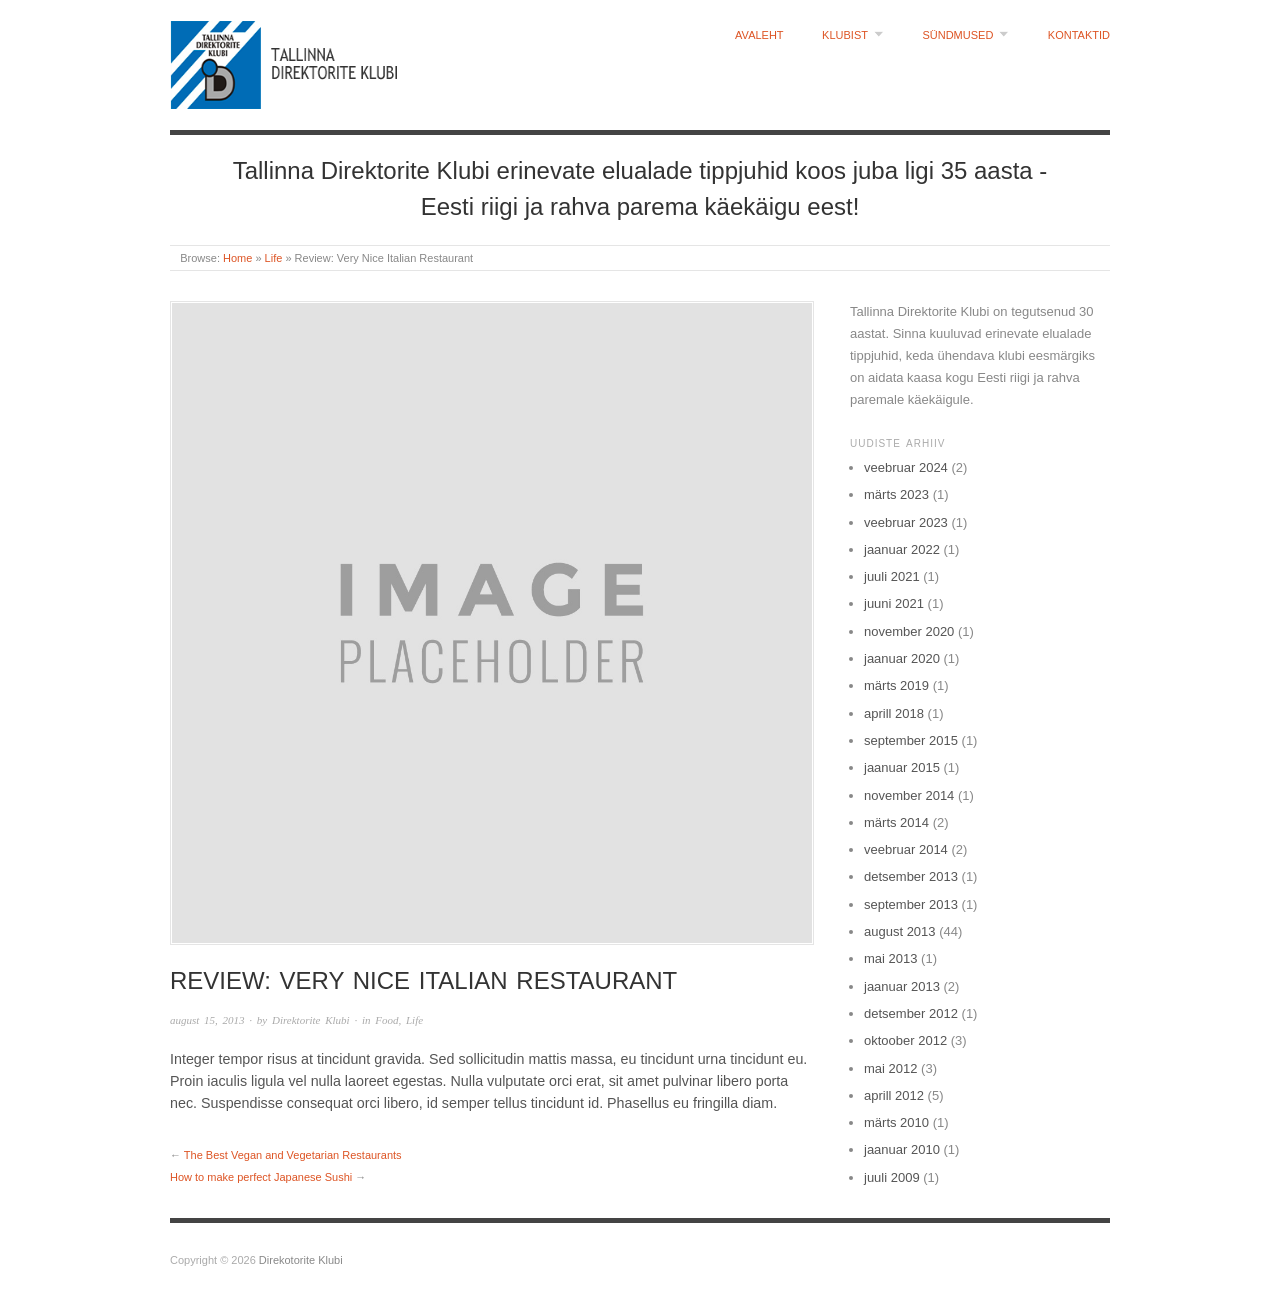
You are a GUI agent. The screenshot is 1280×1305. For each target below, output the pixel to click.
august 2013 (900, 931)
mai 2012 (890, 1068)
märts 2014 (896, 822)
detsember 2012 (911, 1013)
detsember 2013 (911, 876)
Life (274, 258)
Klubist (845, 35)
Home (237, 258)
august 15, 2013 (207, 1020)
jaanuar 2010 (902, 1149)
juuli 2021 (892, 576)
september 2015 (911, 740)
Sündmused (957, 35)
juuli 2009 (892, 1177)
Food (386, 1020)
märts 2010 (896, 1122)
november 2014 (909, 795)
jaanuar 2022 (902, 549)
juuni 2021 (894, 603)
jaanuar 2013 (902, 986)
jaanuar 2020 (902, 658)
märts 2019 (896, 685)
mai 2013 (890, 958)
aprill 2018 (894, 713)
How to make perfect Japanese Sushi (261, 1177)
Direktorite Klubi (311, 1020)
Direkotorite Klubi (301, 1260)
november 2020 (909, 631)
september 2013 (911, 904)
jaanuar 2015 (902, 767)
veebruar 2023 (906, 522)
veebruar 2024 (906, 467)
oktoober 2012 (905, 1040)
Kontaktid (1079, 35)
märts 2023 (896, 494)
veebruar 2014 (906, 849)
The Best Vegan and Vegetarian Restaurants (293, 1155)
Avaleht (759, 35)
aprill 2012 (894, 1095)
